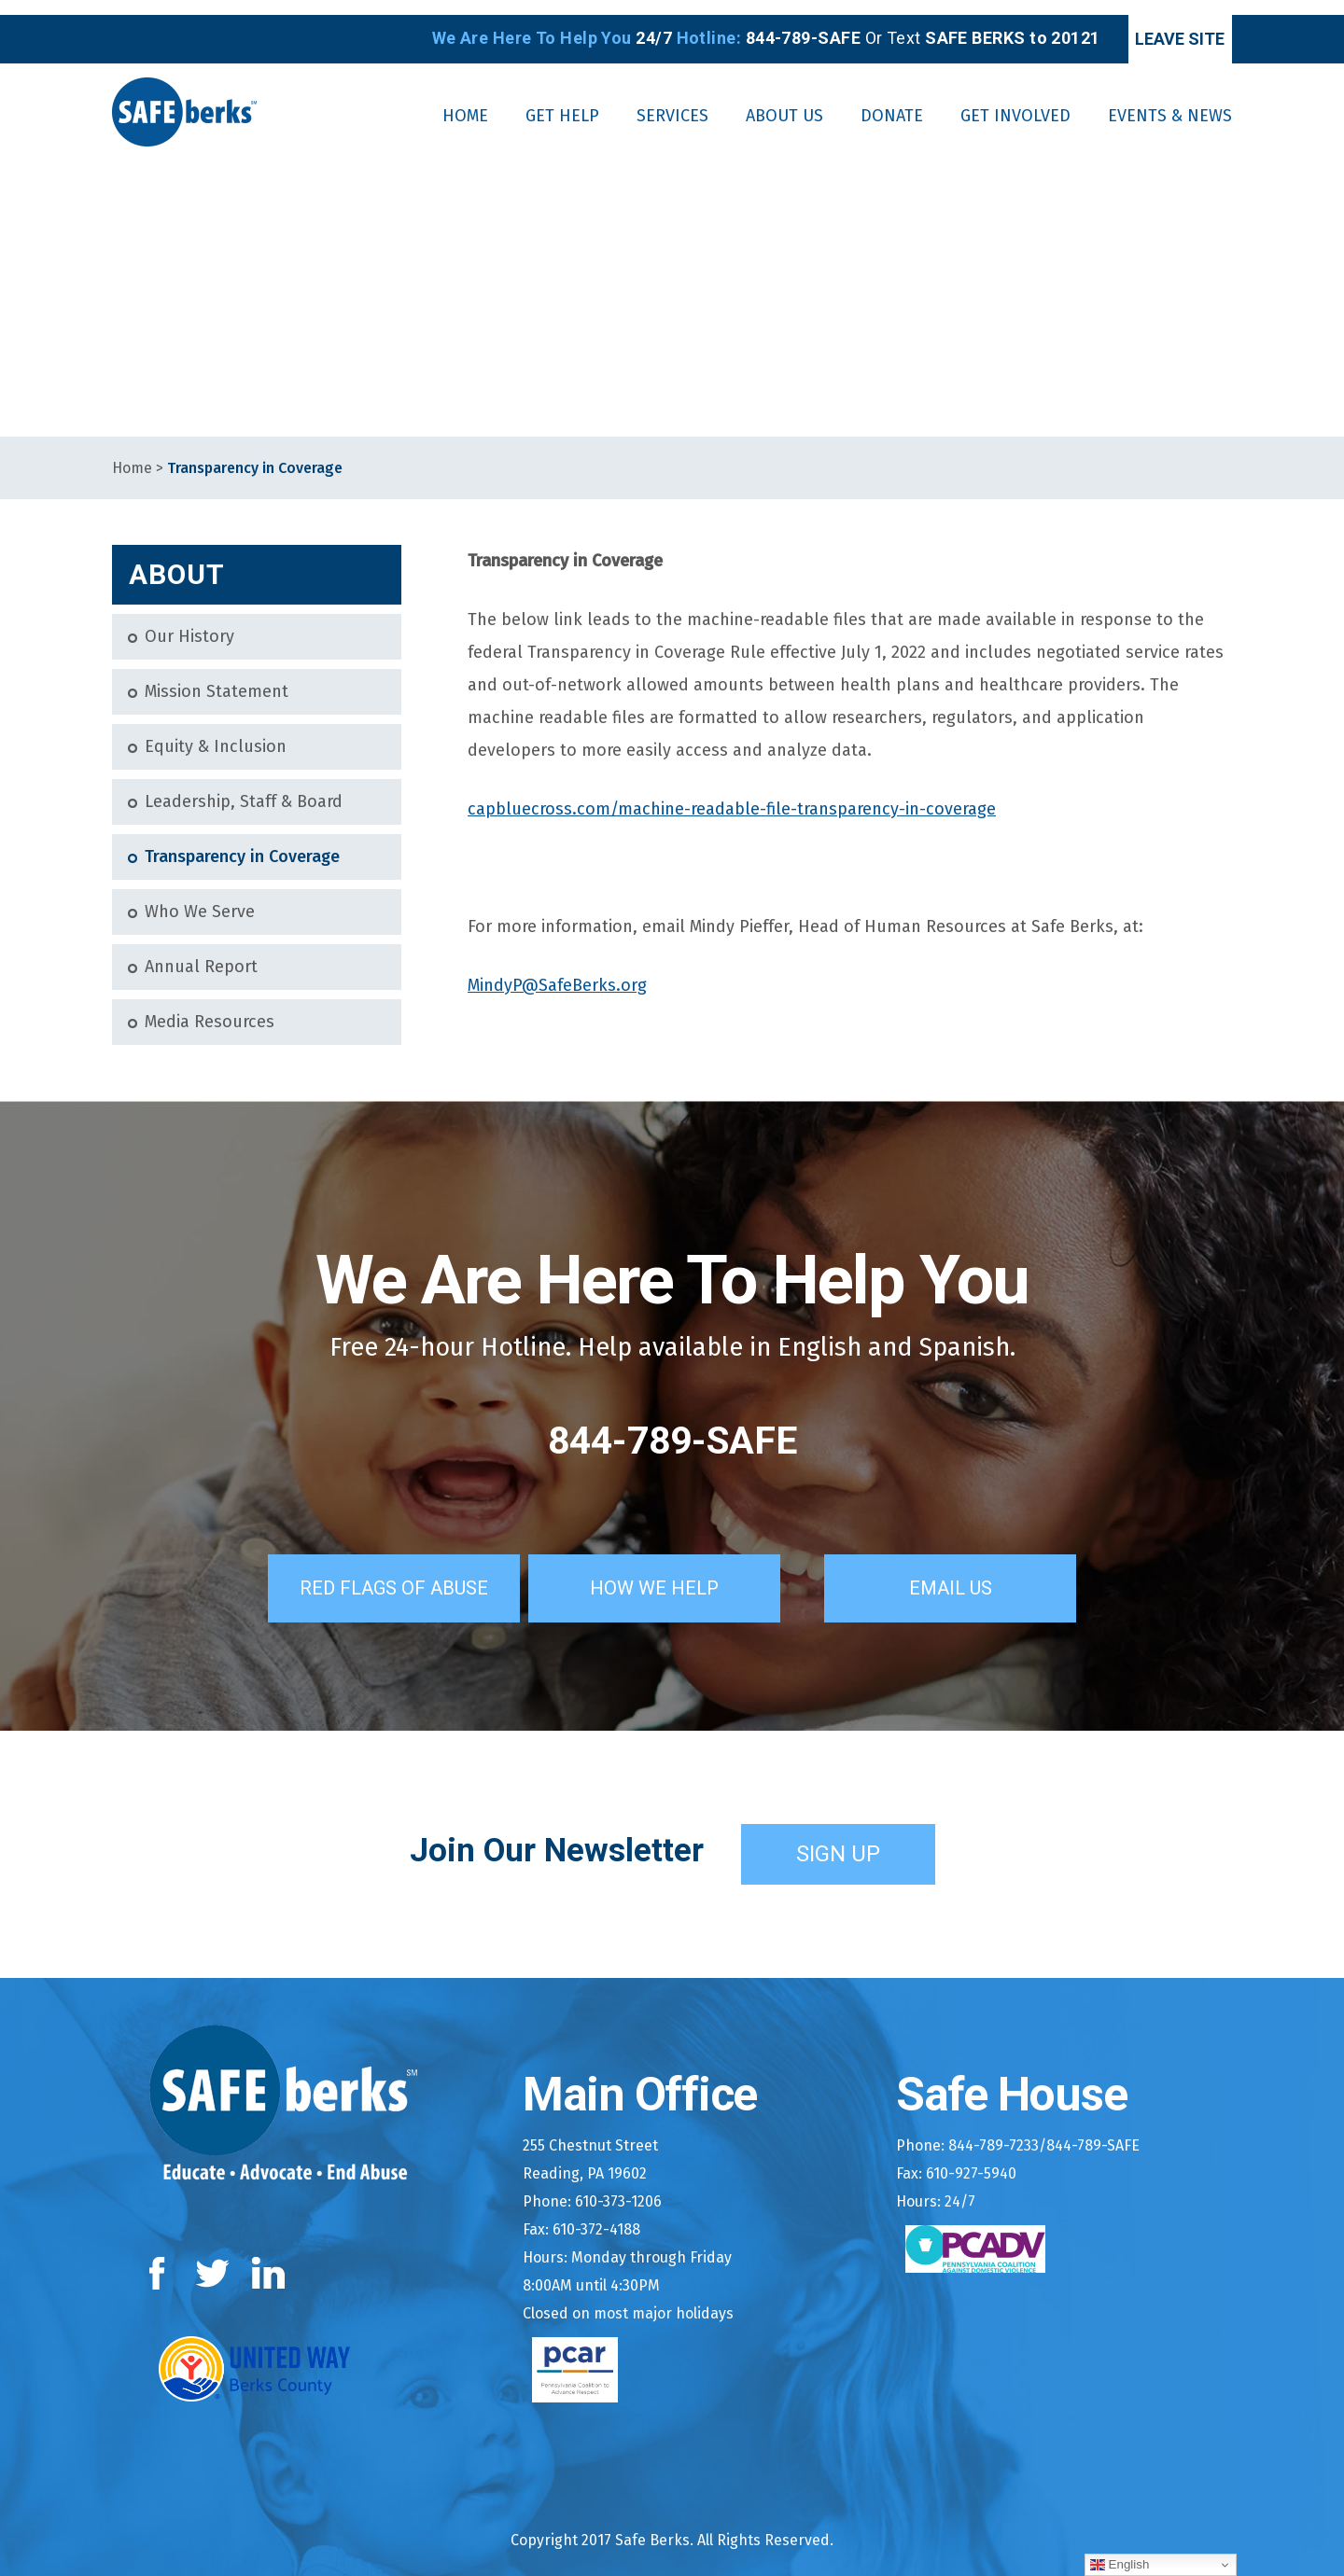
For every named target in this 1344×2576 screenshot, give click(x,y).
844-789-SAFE (672, 1425)
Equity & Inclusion (216, 732)
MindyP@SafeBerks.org (557, 970)
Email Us (975, 1569)
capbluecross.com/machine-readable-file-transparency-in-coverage (732, 794)
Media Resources (209, 1007)
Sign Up (838, 1835)
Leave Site (1153, 24)
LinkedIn (269, 2254)
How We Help (679, 1569)
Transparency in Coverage (242, 842)
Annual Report (201, 952)
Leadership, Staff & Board (244, 787)
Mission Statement (216, 677)
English (1119, 2564)
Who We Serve (200, 897)
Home (132, 453)
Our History (189, 622)
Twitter (212, 2254)
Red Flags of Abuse (376, 1569)
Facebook (161, 2254)
